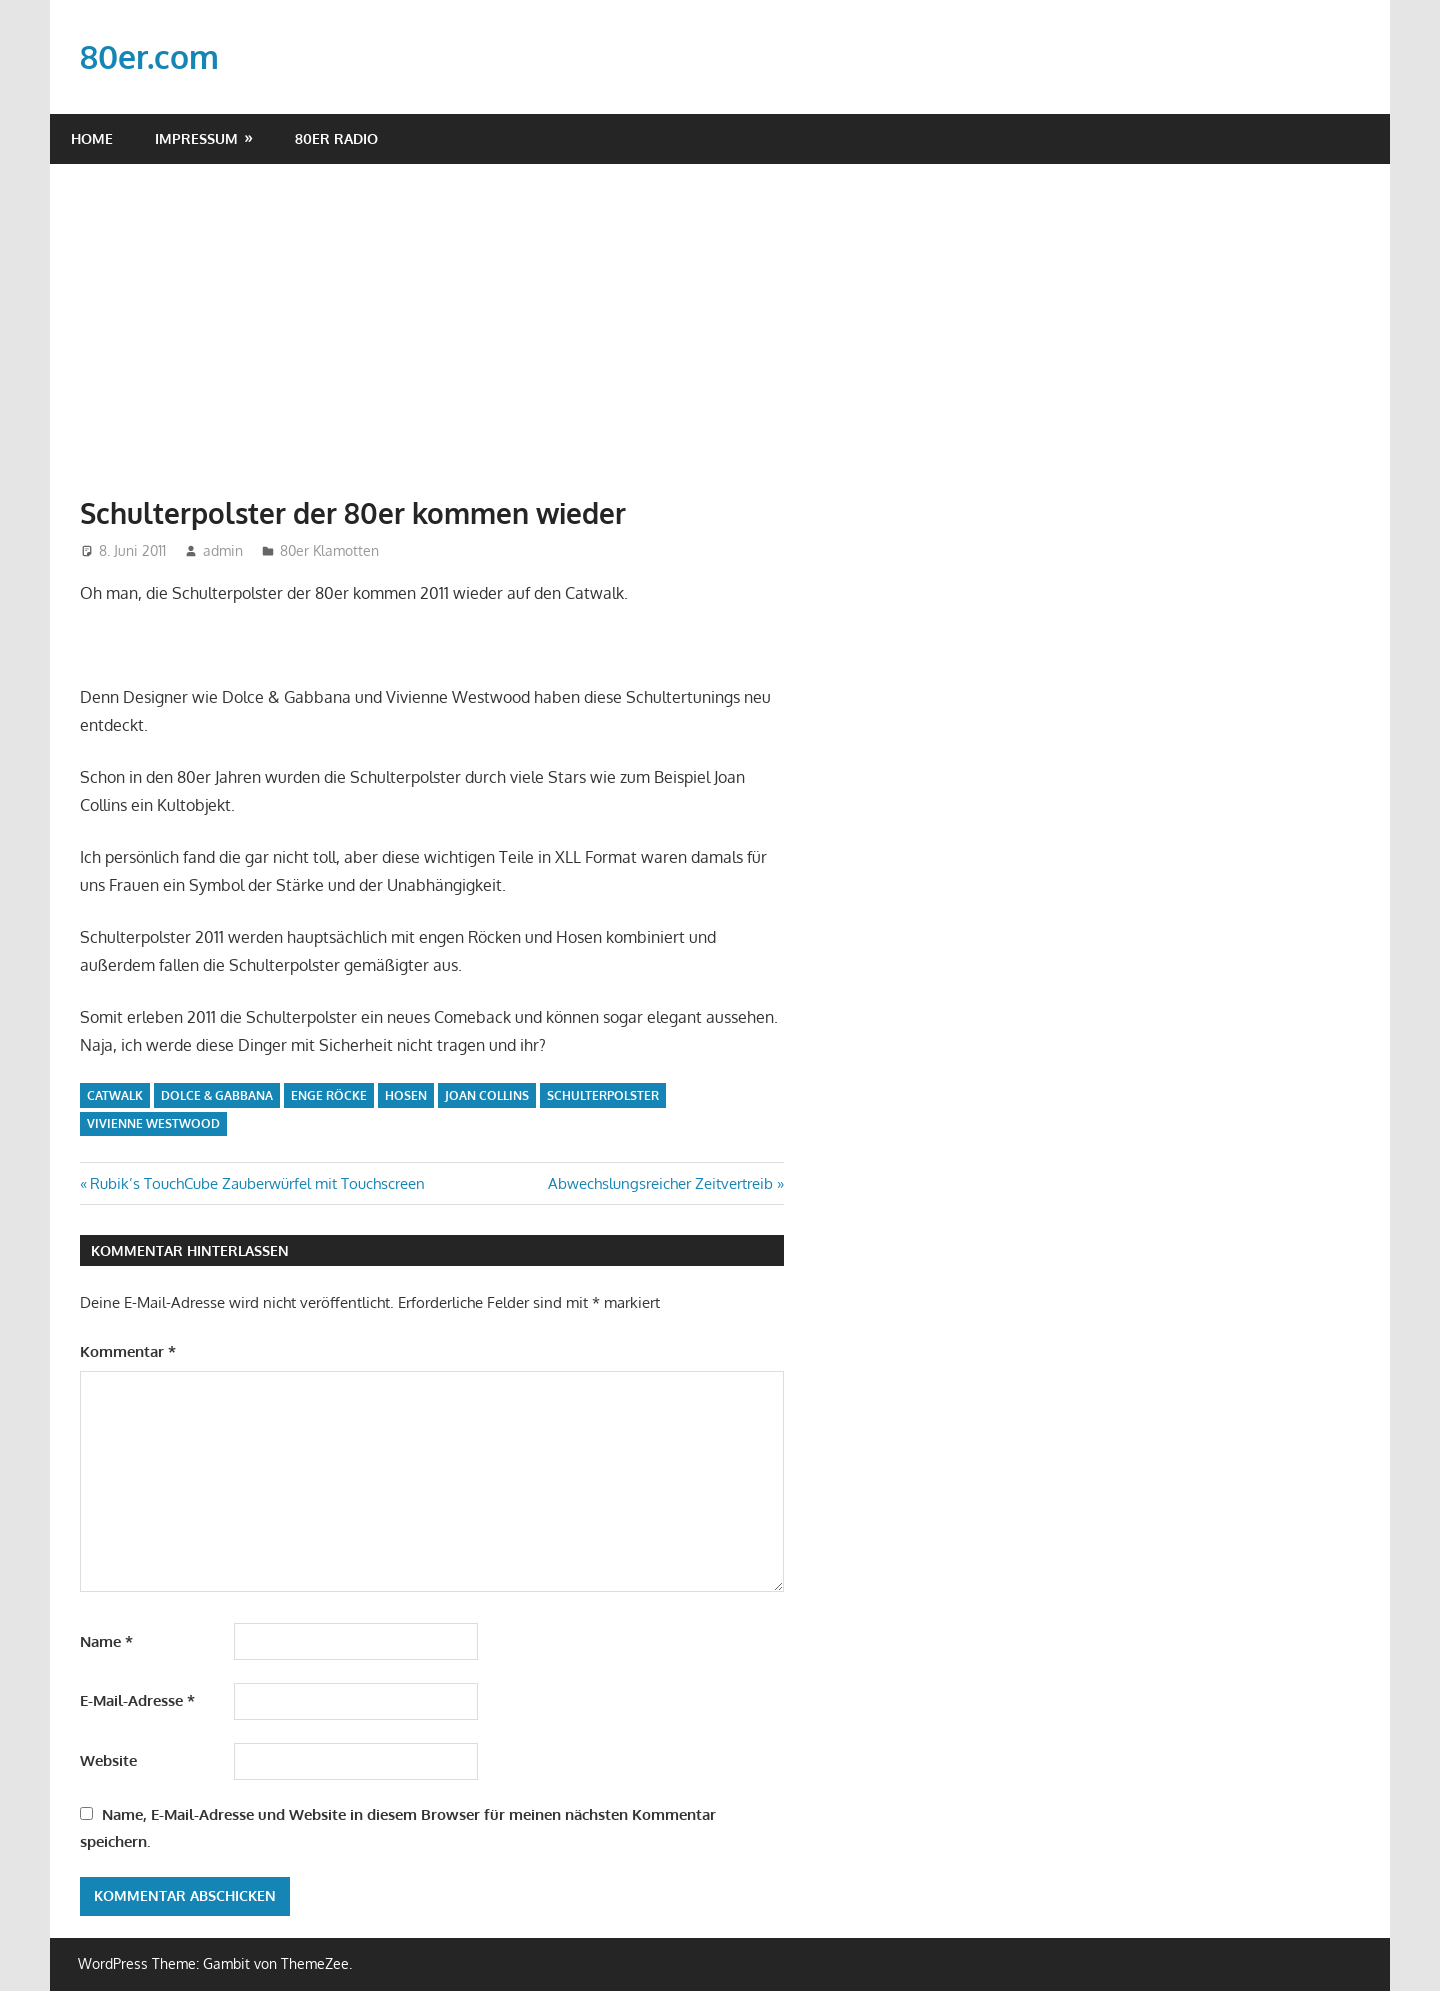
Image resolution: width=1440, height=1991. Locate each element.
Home (92, 138)
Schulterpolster (603, 1095)
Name (106, 1641)
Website (108, 1760)
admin (223, 550)
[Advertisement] (720, 314)
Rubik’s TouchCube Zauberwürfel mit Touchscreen (257, 1183)
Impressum (196, 138)
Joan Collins (487, 1095)
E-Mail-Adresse (137, 1700)
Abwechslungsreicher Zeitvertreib (660, 1183)
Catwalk (115, 1095)
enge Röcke (329, 1095)
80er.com (149, 56)
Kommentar (128, 1351)
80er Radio (336, 138)
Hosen (406, 1095)
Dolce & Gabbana (217, 1095)
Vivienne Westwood (153, 1123)
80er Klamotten (329, 550)
